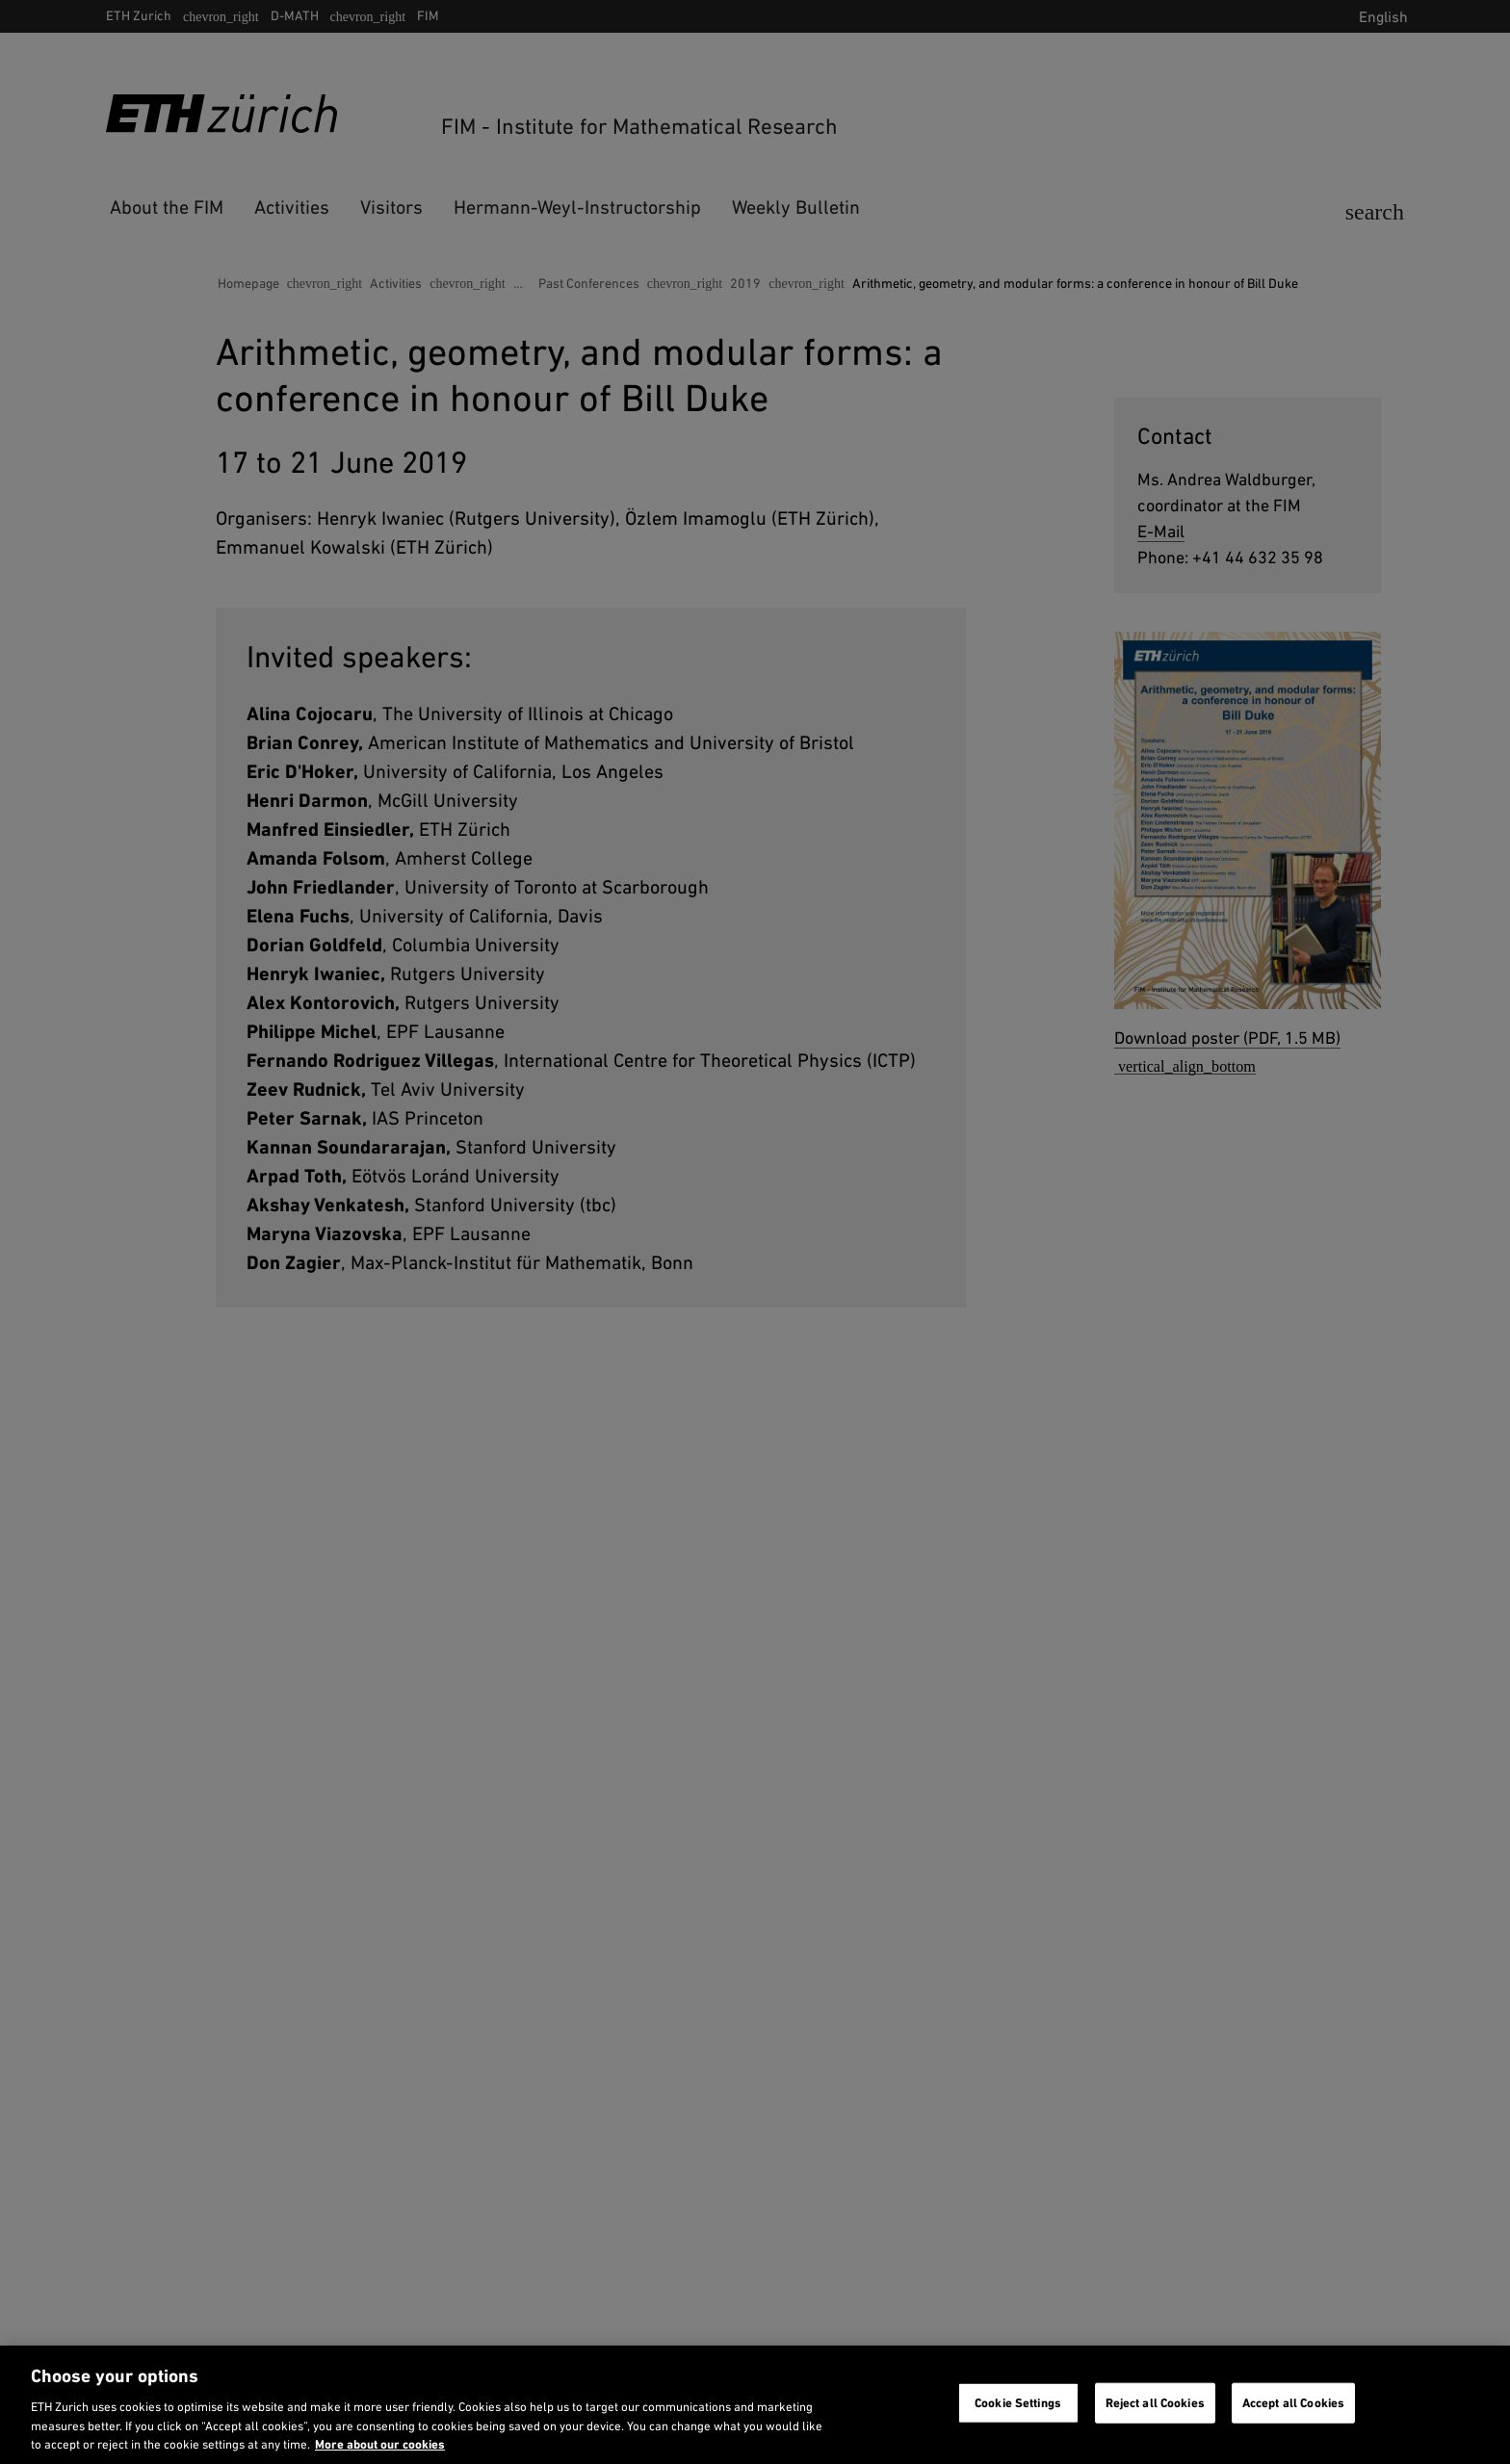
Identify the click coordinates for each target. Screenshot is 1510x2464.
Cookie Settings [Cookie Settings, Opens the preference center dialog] (1018, 2403)
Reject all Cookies (1155, 2403)
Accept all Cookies (1293, 2403)
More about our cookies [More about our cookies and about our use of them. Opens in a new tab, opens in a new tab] (380, 2444)
